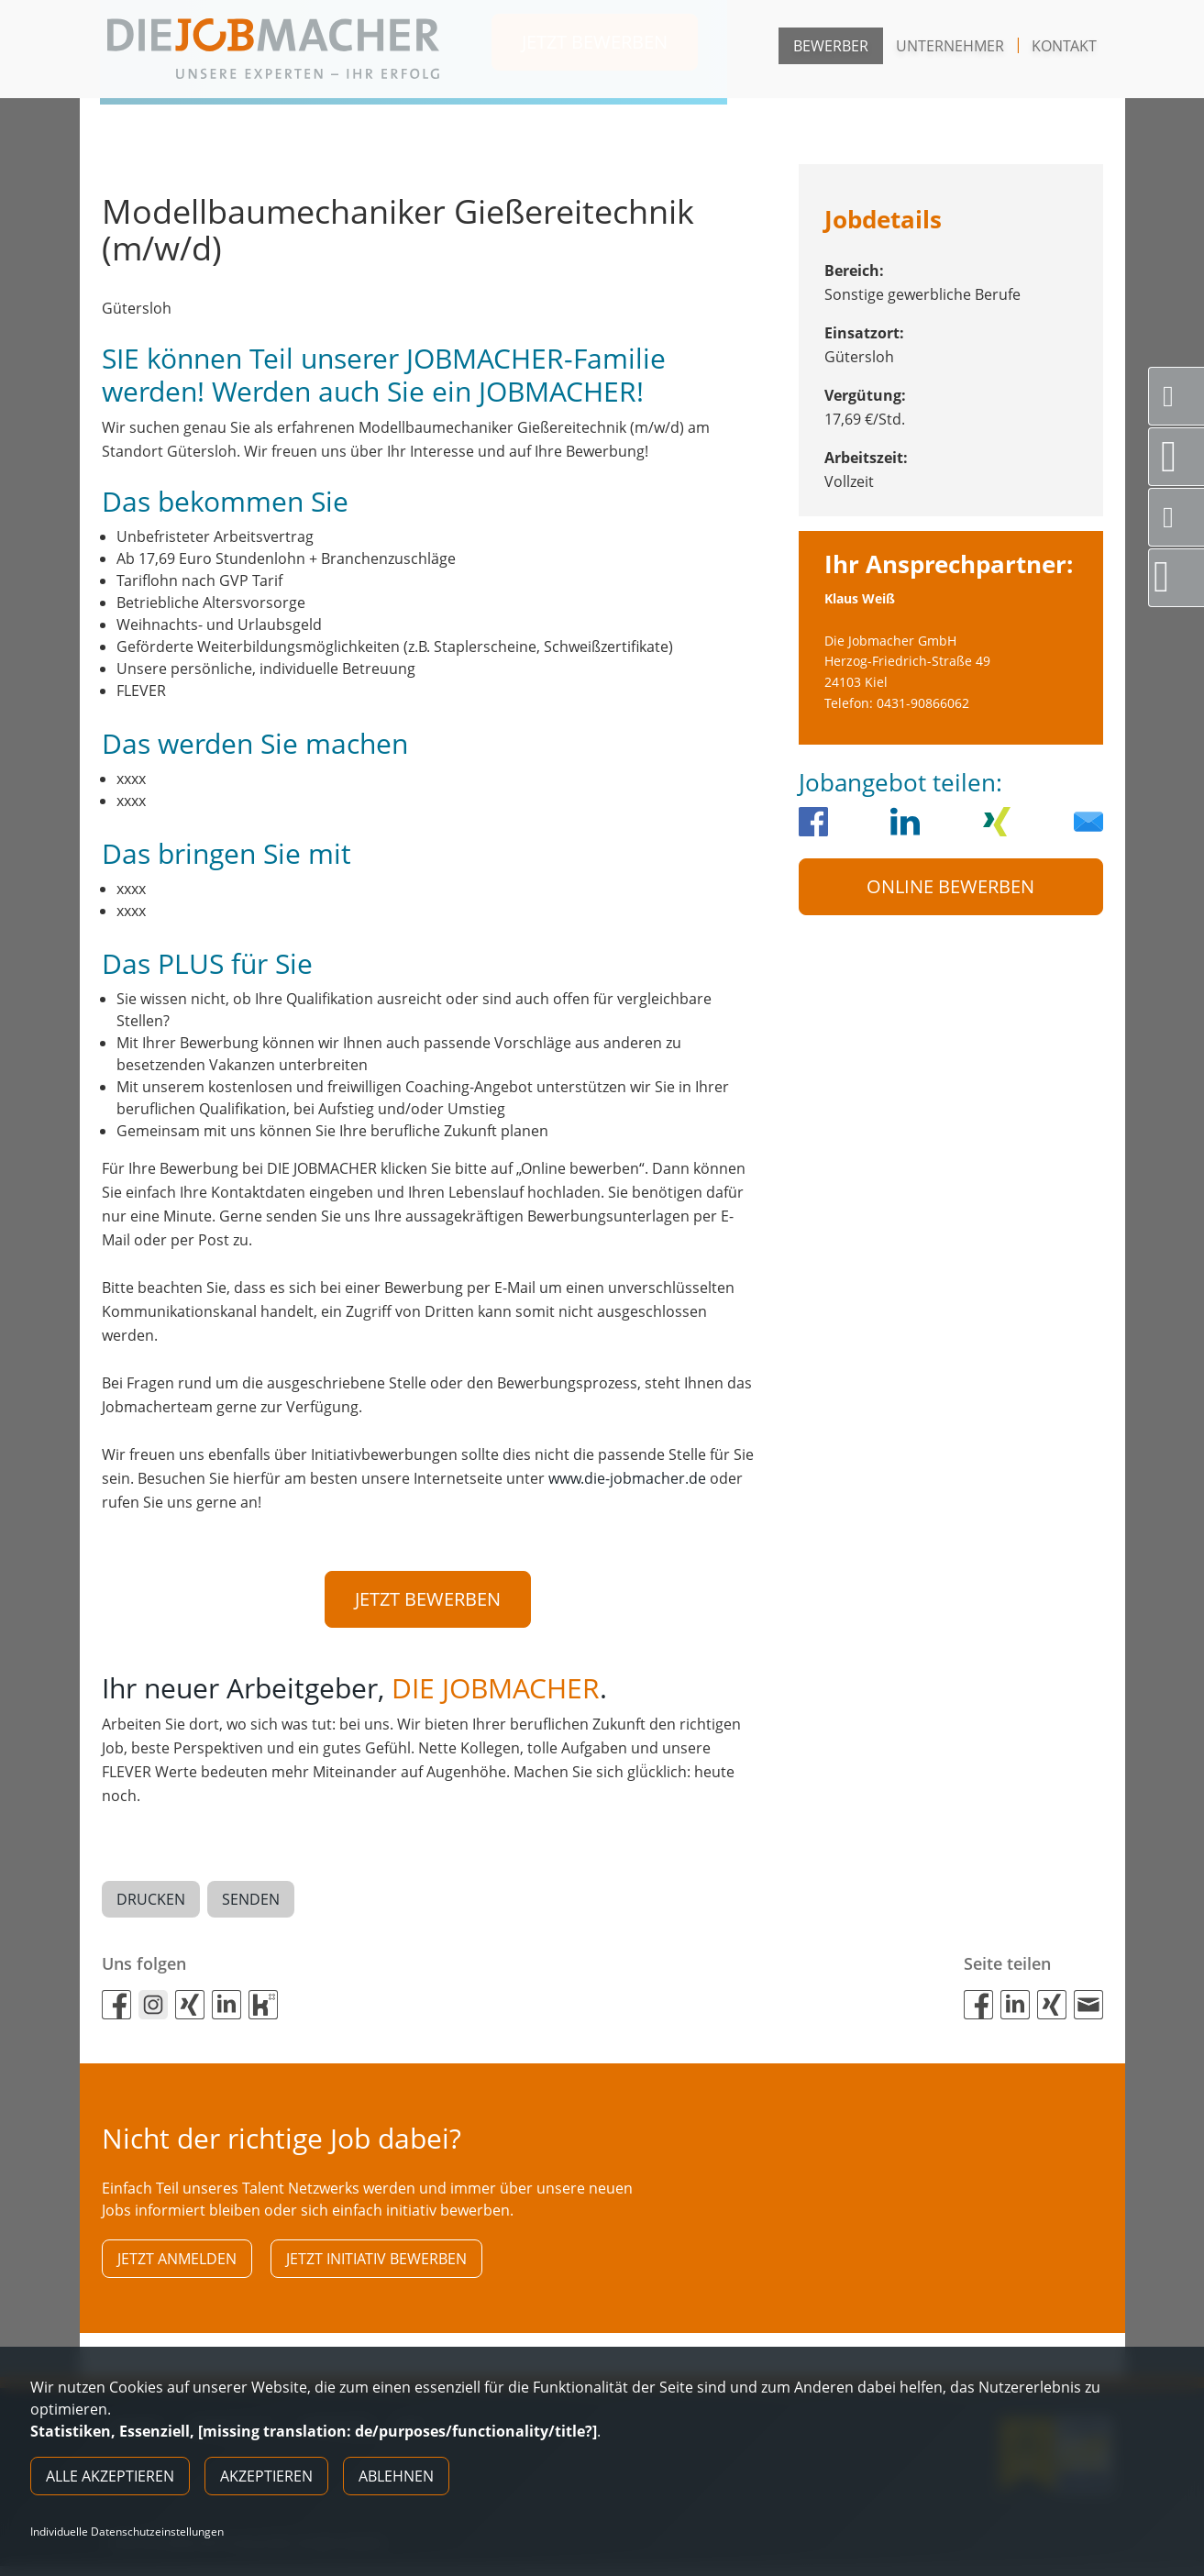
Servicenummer (1183, 396)
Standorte (1182, 457)
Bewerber (830, 46)
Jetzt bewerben (428, 1599)
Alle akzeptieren (110, 2476)
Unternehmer (950, 46)
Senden (251, 1903)
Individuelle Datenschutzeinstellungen (127, 2532)
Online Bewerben (950, 886)
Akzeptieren (266, 2476)
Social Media (1183, 517)
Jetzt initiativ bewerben (376, 2265)
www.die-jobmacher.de (627, 1478)
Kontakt (1064, 46)
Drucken (150, 1903)
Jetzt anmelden (177, 2265)
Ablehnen (396, 2476)
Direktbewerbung (1179, 577)
